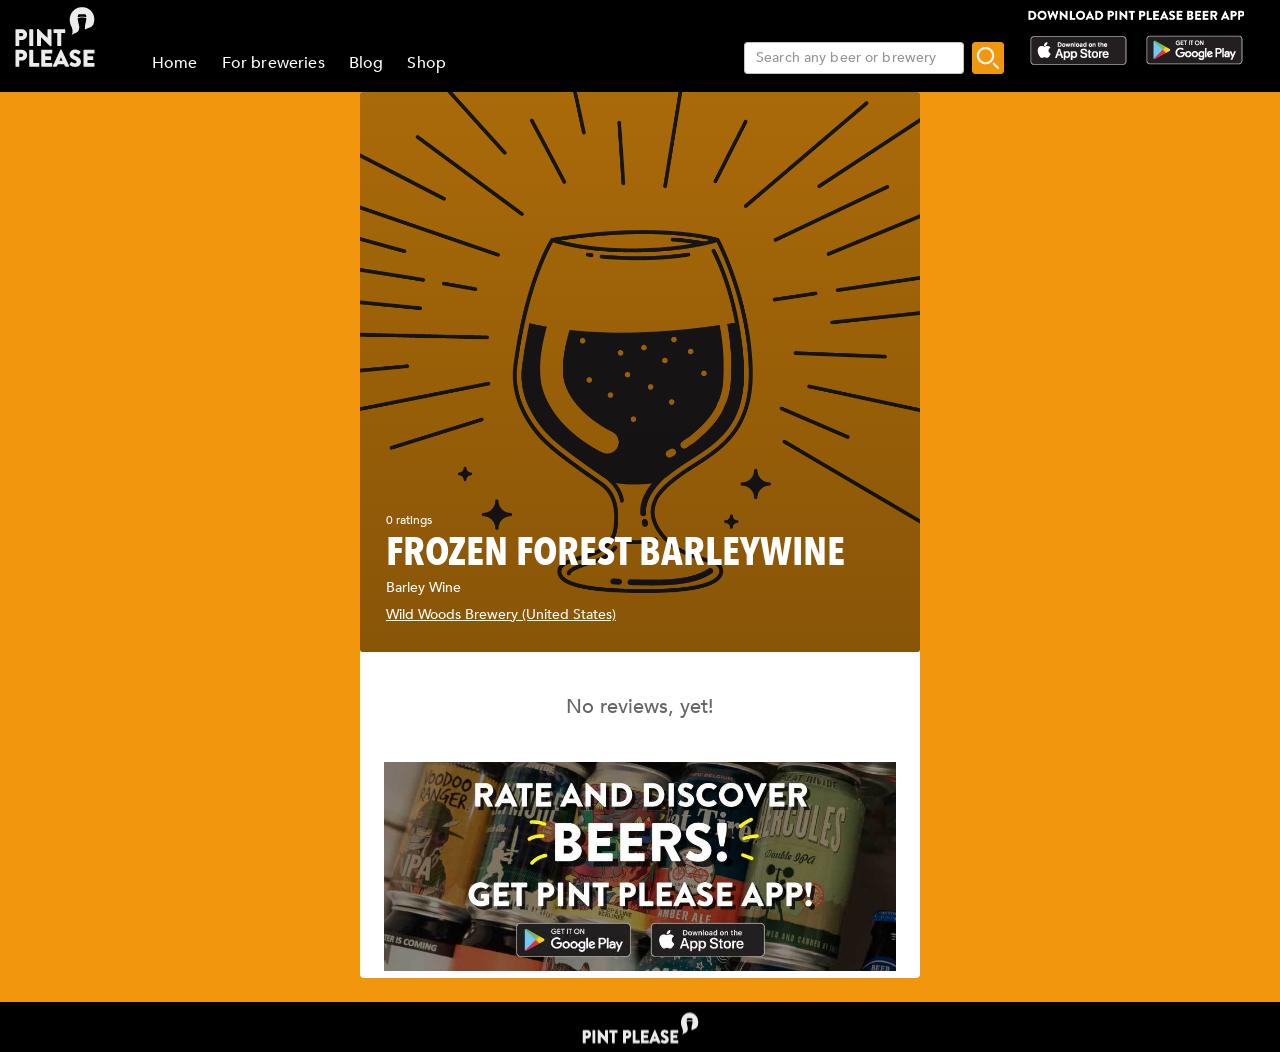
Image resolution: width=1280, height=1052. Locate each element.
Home (175, 63)
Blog (366, 63)
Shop (426, 63)
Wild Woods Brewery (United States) (501, 614)
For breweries (273, 63)
